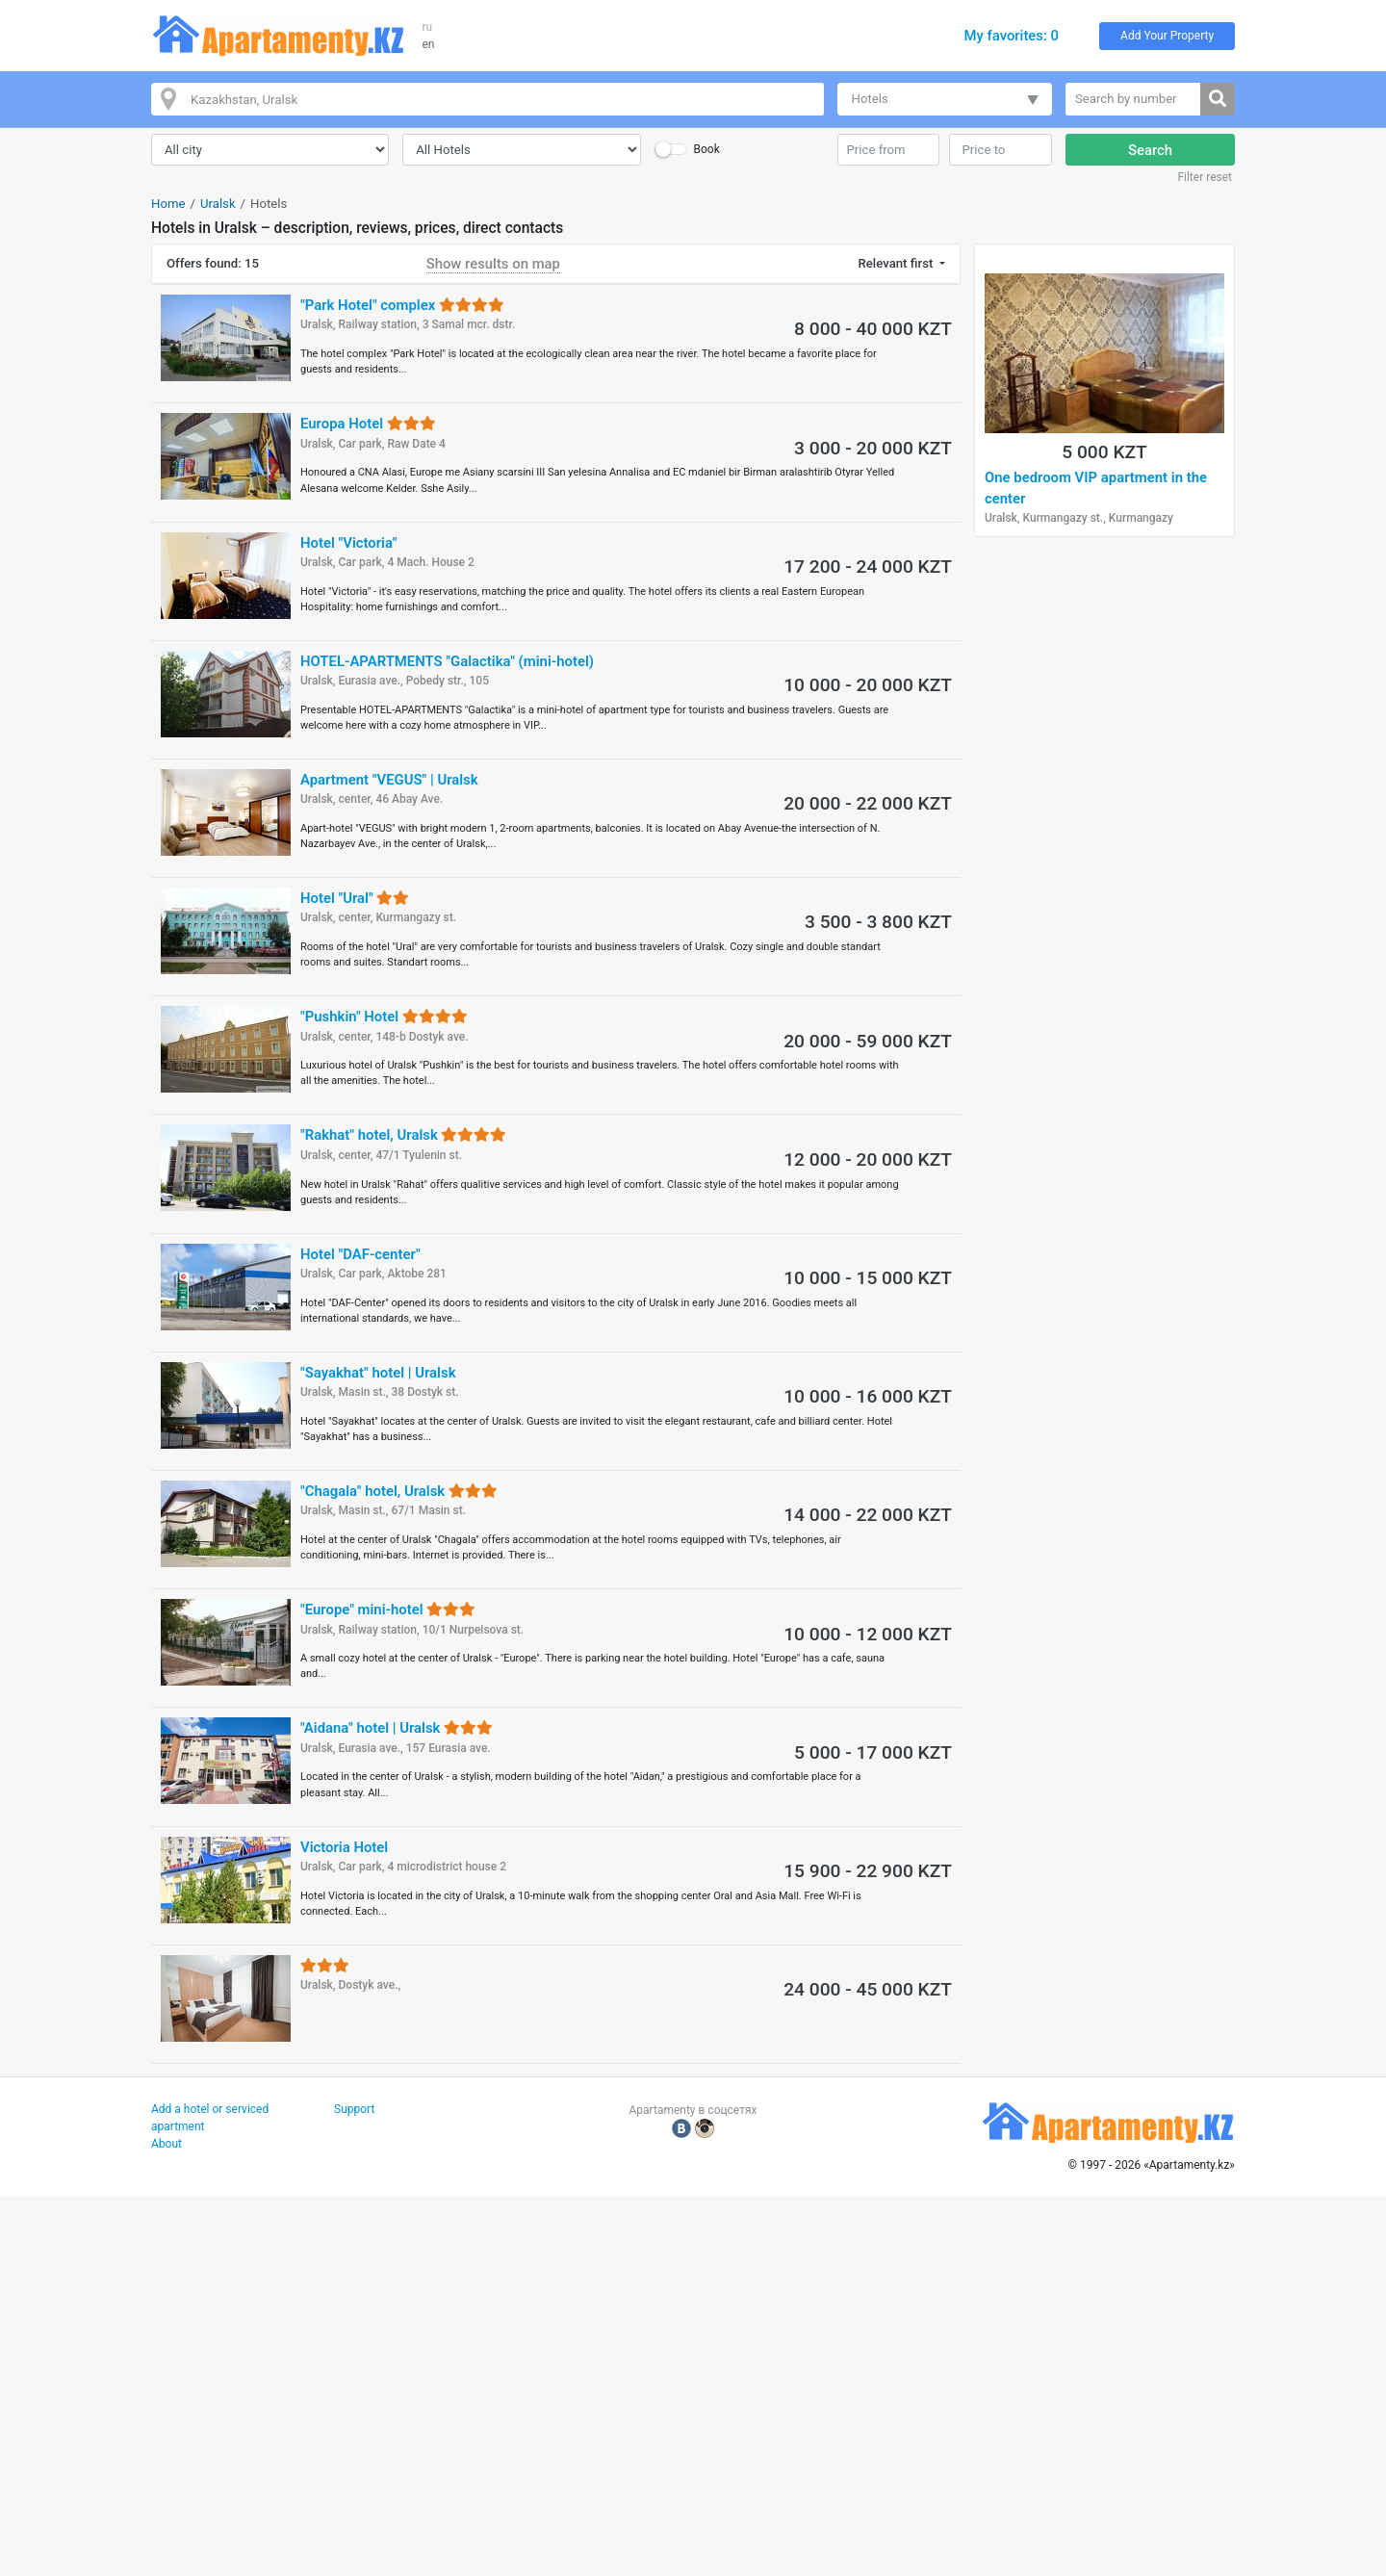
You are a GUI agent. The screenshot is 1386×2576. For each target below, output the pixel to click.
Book (706, 149)
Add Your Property (1167, 35)
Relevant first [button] (898, 263)
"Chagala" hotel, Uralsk (399, 1491)
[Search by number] (1133, 99)
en (429, 44)
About (166, 2144)
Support (354, 2109)
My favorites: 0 (1011, 35)
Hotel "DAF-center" (360, 1254)
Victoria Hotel (344, 1847)
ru (428, 27)
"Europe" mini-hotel (387, 1609)
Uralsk (218, 203)
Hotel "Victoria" (348, 543)
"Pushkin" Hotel (384, 1016)
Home (168, 203)
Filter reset (1204, 177)
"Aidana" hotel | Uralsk (396, 1728)
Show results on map (493, 263)
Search (1150, 150)
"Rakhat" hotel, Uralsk (403, 1135)
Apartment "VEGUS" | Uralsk (389, 779)
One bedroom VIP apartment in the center (1096, 488)
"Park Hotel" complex (402, 305)
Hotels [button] (870, 98)
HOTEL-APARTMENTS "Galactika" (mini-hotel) (447, 661)
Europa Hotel (368, 423)
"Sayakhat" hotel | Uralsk (377, 1372)
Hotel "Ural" (354, 898)
